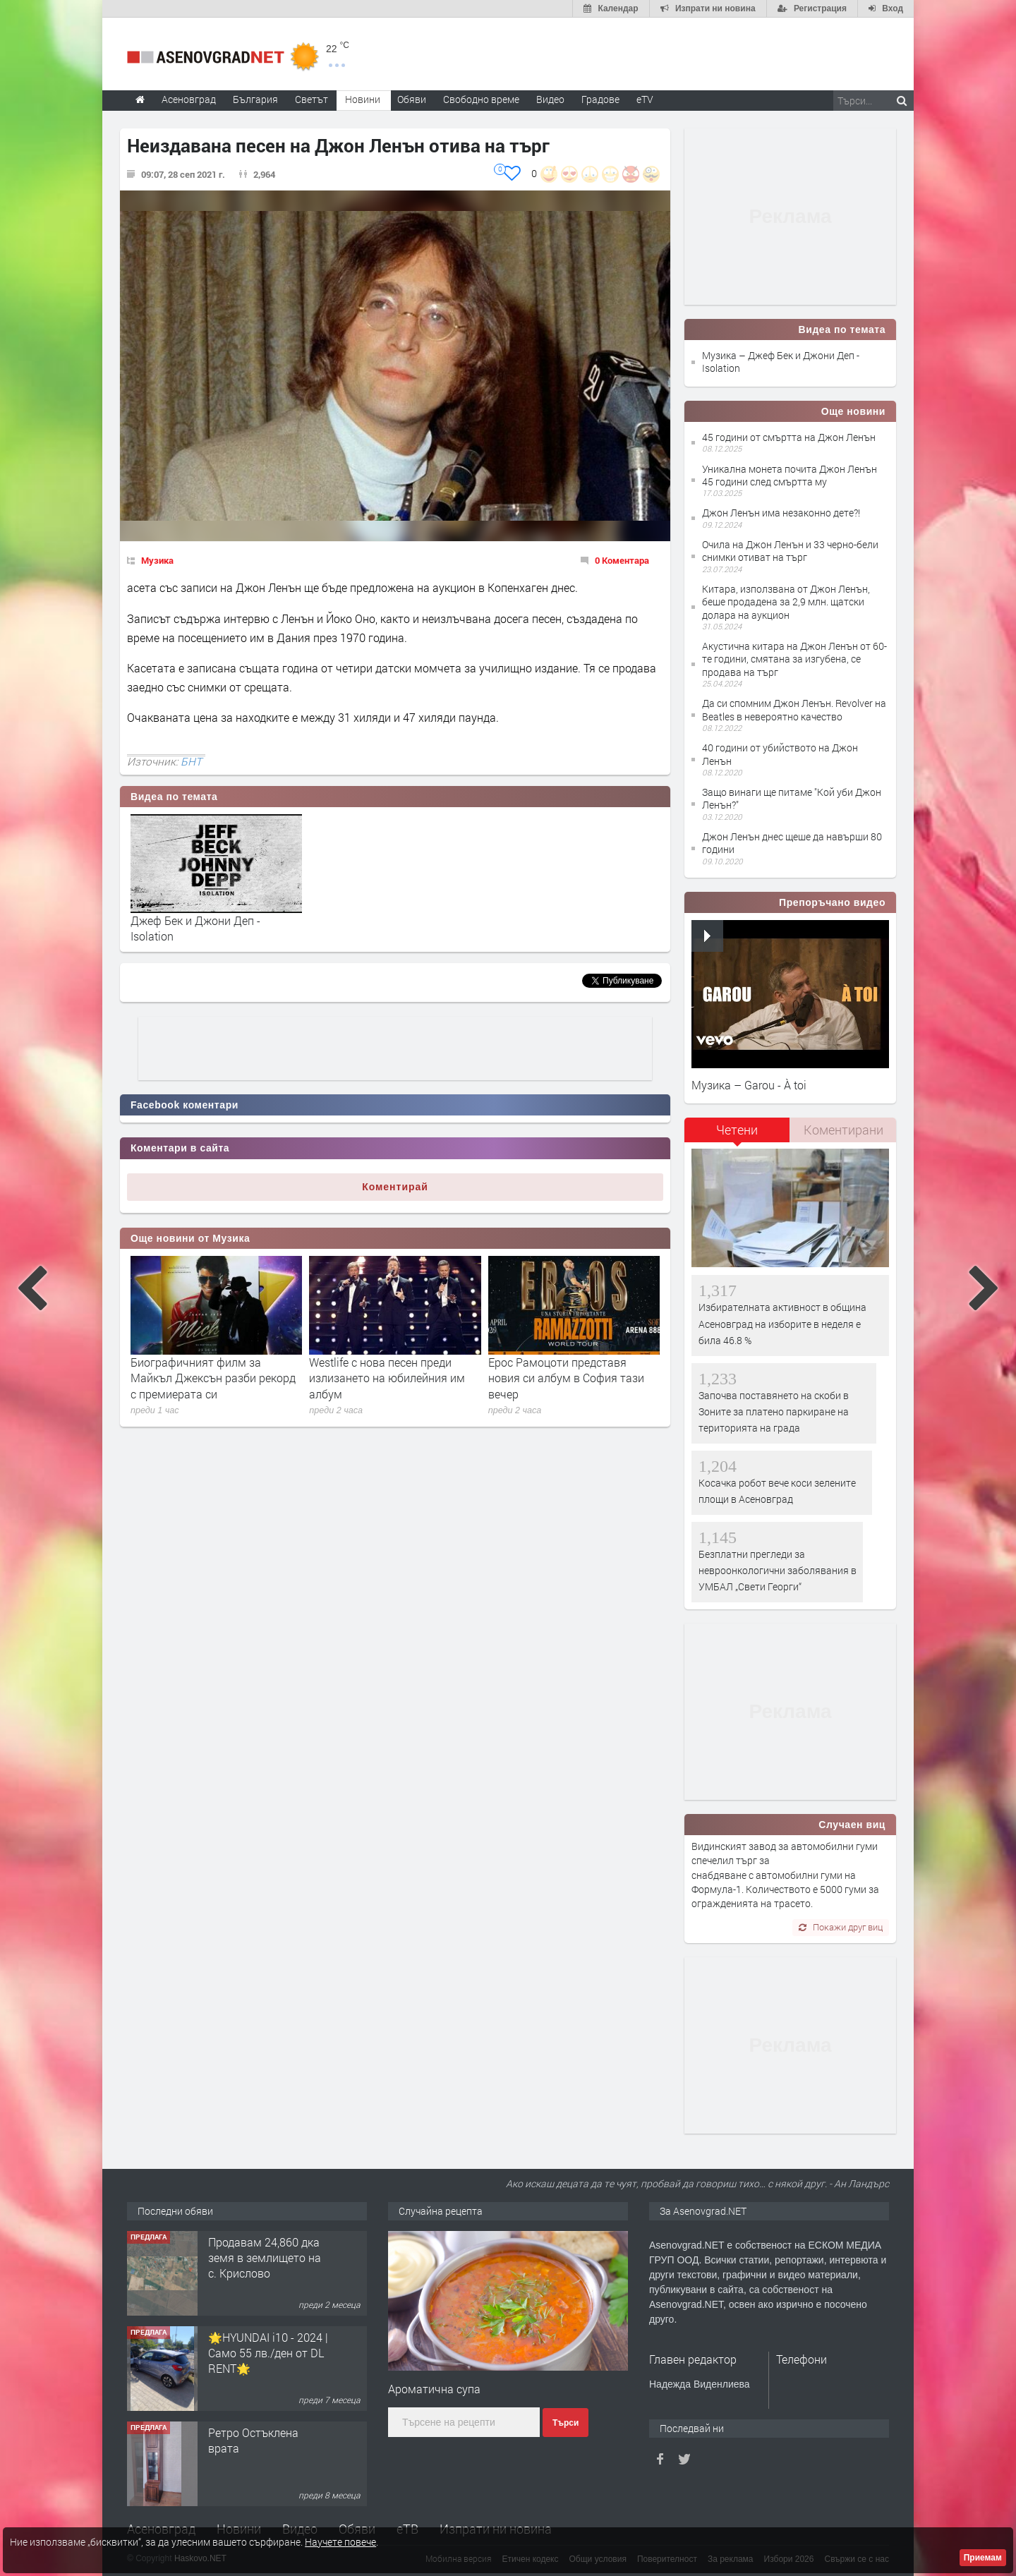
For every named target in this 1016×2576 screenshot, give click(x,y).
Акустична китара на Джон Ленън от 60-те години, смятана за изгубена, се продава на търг (794, 658)
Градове (600, 99)
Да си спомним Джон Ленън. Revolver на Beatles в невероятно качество (794, 709)
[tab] (737, 1135)
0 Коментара (622, 560)
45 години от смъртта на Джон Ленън (789, 437)
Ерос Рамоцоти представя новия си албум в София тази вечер (566, 1378)
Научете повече (340, 2541)
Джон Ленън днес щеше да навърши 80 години (792, 843)
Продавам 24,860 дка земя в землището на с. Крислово (264, 2258)
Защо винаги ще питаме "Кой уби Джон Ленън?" (791, 798)
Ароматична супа (434, 2388)
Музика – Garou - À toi (748, 1084)
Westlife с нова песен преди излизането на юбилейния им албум (387, 1378)
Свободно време (481, 99)
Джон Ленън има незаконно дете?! (781, 512)
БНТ (191, 761)
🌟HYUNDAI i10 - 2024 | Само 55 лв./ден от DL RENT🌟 (268, 2353)
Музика (157, 560)
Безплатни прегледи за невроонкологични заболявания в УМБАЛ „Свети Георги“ (777, 1570)
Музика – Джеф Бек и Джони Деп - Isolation (780, 362)
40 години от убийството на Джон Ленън (780, 754)
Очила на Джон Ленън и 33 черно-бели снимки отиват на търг (790, 551)
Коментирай (395, 1186)
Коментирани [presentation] (843, 1129)
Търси (565, 2423)
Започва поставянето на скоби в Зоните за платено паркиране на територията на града (773, 1412)
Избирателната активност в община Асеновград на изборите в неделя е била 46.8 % (782, 1323)
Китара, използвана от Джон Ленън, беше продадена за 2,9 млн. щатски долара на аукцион (786, 601)
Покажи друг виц (841, 1927)
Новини (362, 99)
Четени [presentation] (737, 1129)
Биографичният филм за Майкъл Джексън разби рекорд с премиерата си (213, 1378)
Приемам (983, 2558)
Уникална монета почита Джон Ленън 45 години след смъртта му (789, 475)
